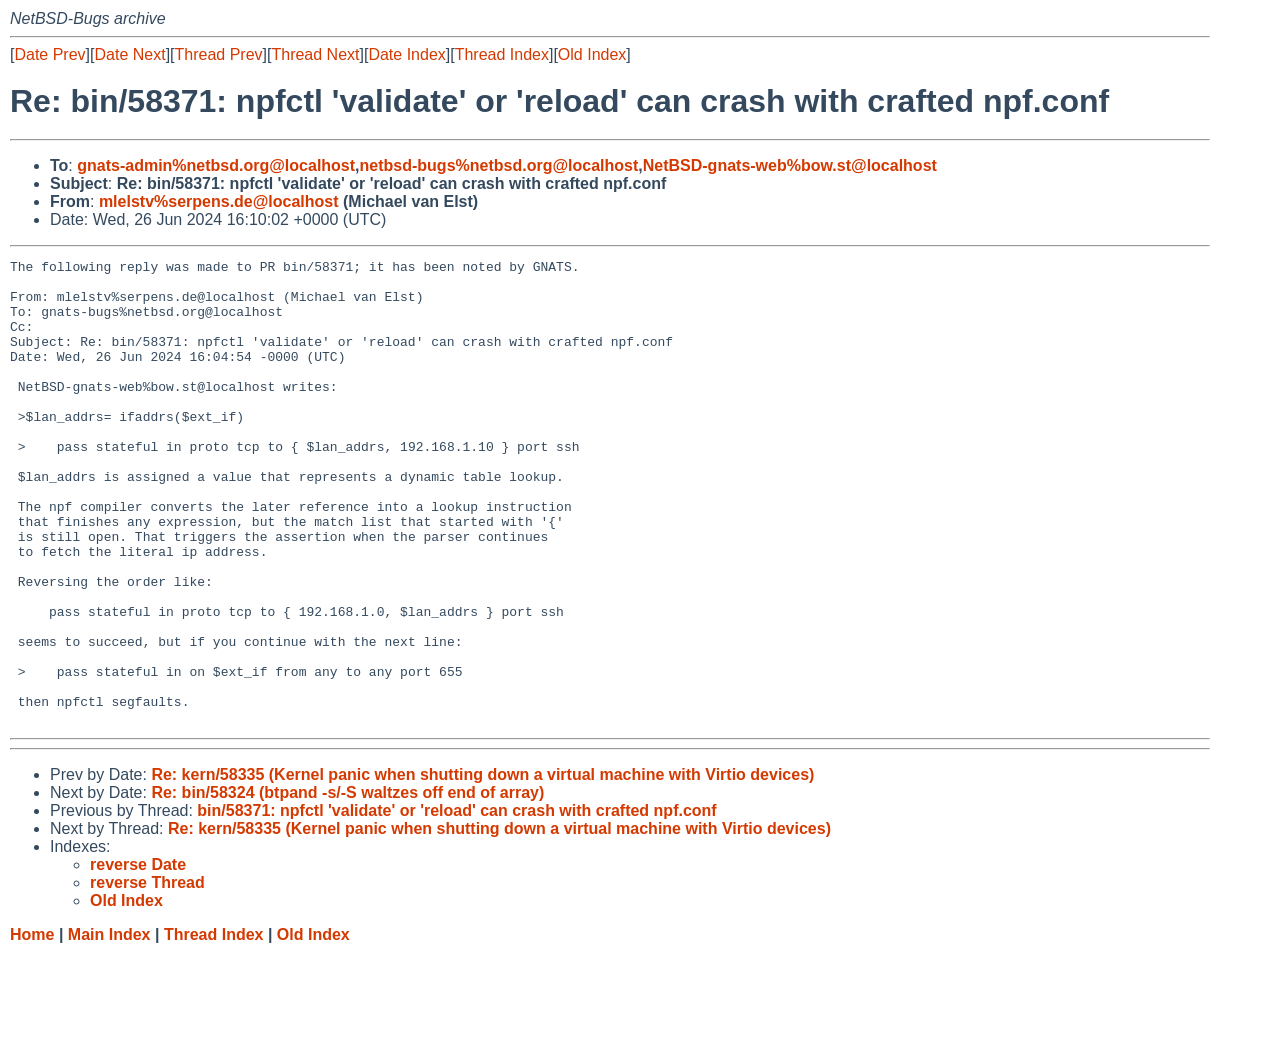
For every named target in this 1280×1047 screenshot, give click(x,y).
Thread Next (315, 54)
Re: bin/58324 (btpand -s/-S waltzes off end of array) (347, 885)
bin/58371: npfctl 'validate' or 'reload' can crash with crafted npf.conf (456, 903)
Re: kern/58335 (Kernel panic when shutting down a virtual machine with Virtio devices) (482, 867)
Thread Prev (219, 54)
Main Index (109, 1027)
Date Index (406, 54)
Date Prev (49, 54)
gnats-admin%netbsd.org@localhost (216, 165)
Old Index (592, 54)
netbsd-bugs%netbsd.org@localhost (499, 165)
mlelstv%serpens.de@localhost (219, 201)
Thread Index (502, 54)
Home (32, 1027)
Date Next (129, 54)
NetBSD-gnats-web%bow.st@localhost (790, 165)
